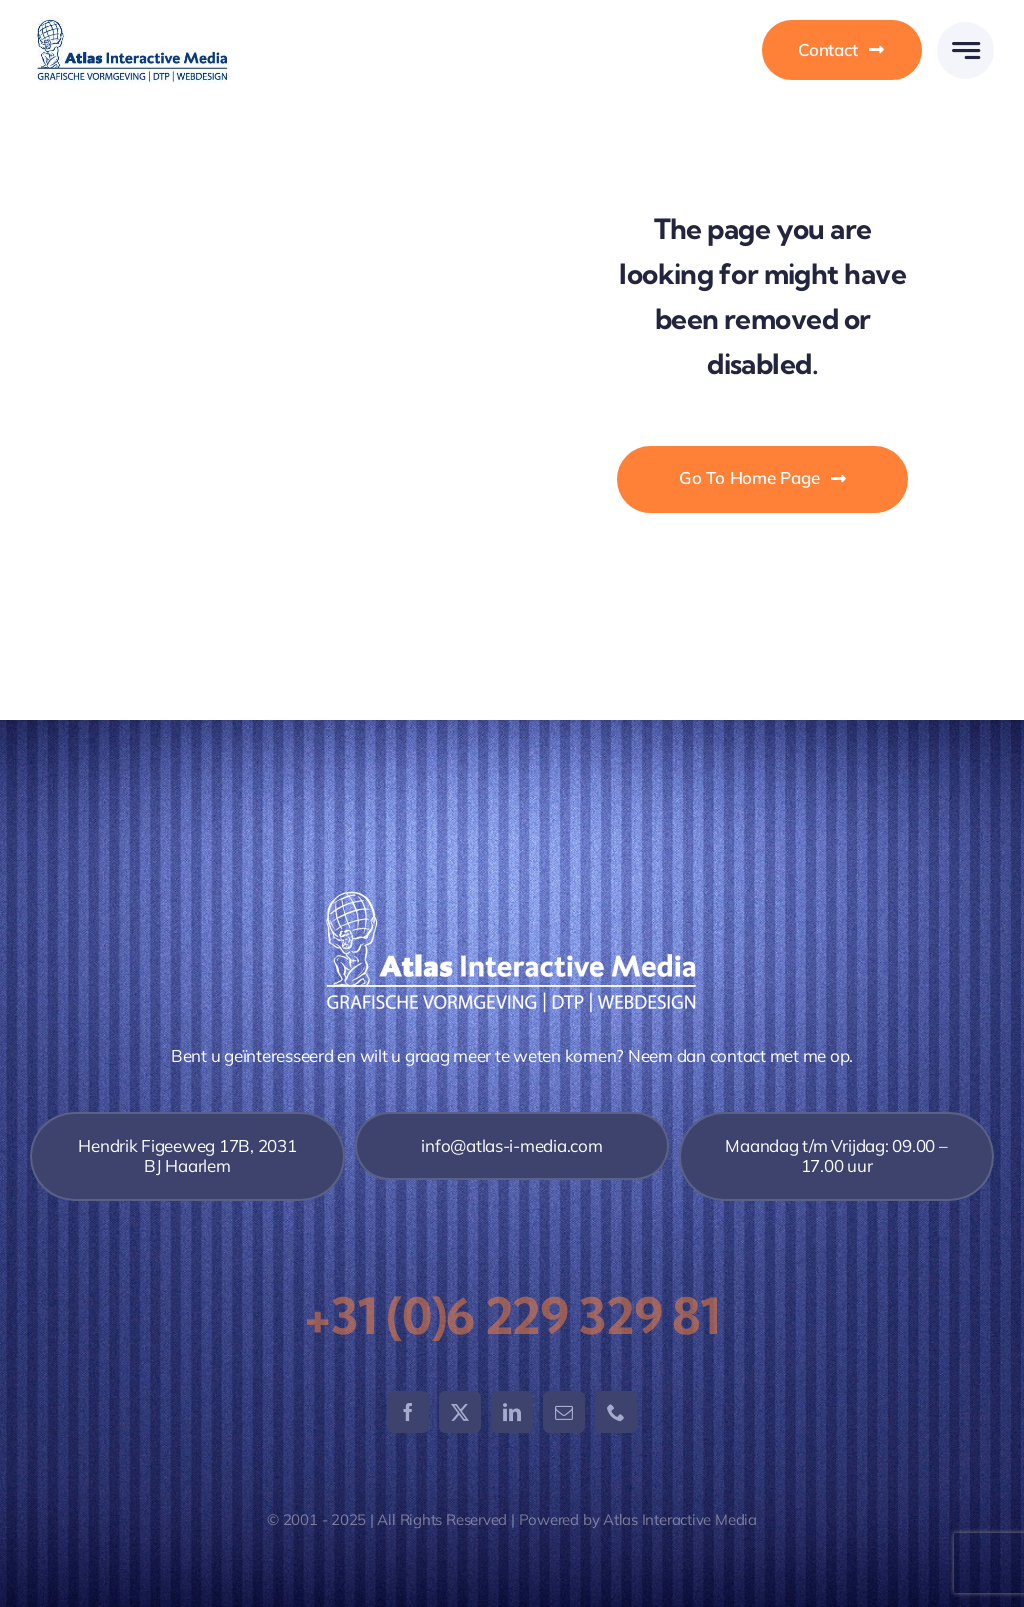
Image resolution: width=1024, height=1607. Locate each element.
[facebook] (408, 1412)
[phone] (616, 1412)
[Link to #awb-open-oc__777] (965, 50)
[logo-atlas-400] (132, 22)
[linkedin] (512, 1412)
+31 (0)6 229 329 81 (512, 1316)
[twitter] (460, 1412)
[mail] (564, 1412)
